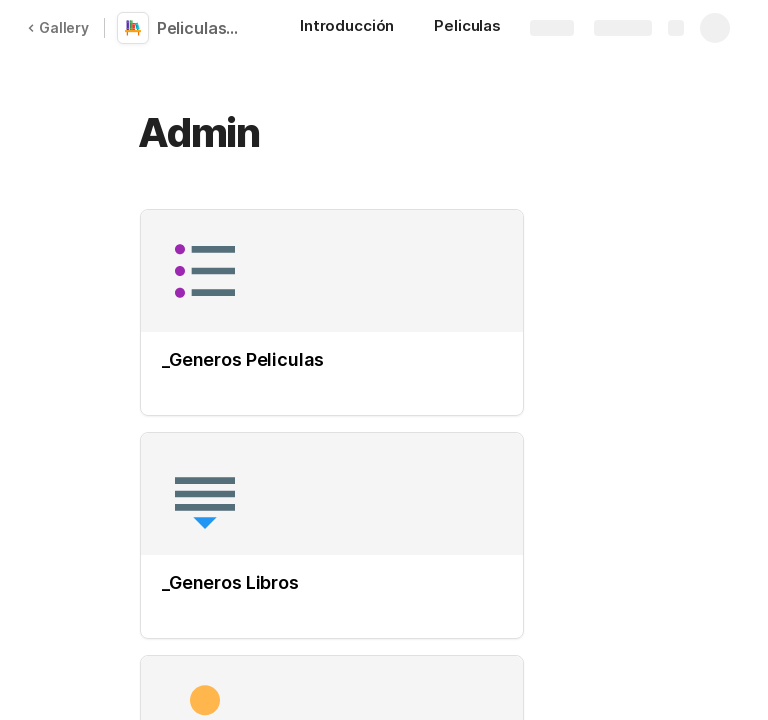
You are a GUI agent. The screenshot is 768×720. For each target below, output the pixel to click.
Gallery (58, 27)
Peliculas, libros (202, 28)
